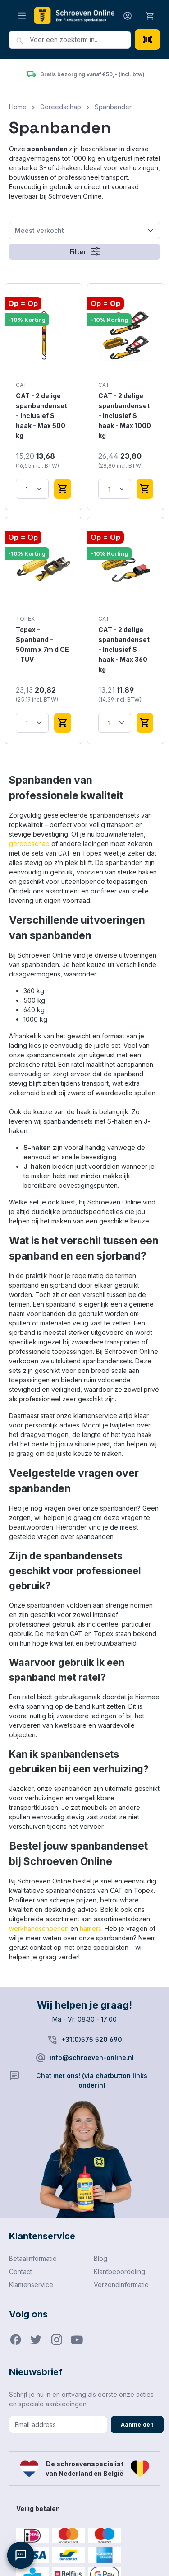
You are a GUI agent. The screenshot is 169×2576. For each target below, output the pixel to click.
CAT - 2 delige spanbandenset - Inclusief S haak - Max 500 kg (41, 415)
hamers (90, 1928)
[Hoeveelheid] (32, 489)
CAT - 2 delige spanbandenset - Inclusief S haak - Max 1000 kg (124, 415)
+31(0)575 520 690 (91, 2039)
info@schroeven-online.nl (92, 2057)
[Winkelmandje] (150, 15)
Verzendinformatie (121, 2284)
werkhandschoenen (39, 1928)
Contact (20, 2271)
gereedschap (29, 843)
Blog (100, 2258)
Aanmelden (137, 2424)
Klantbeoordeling (119, 2271)
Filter (84, 251)
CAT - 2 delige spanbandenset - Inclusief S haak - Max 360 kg (124, 649)
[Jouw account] (127, 15)
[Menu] (21, 15)
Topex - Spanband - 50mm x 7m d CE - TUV (42, 644)
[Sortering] (84, 230)
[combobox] (80, 40)
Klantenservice (31, 2284)
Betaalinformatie (33, 2258)
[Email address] (58, 2424)
